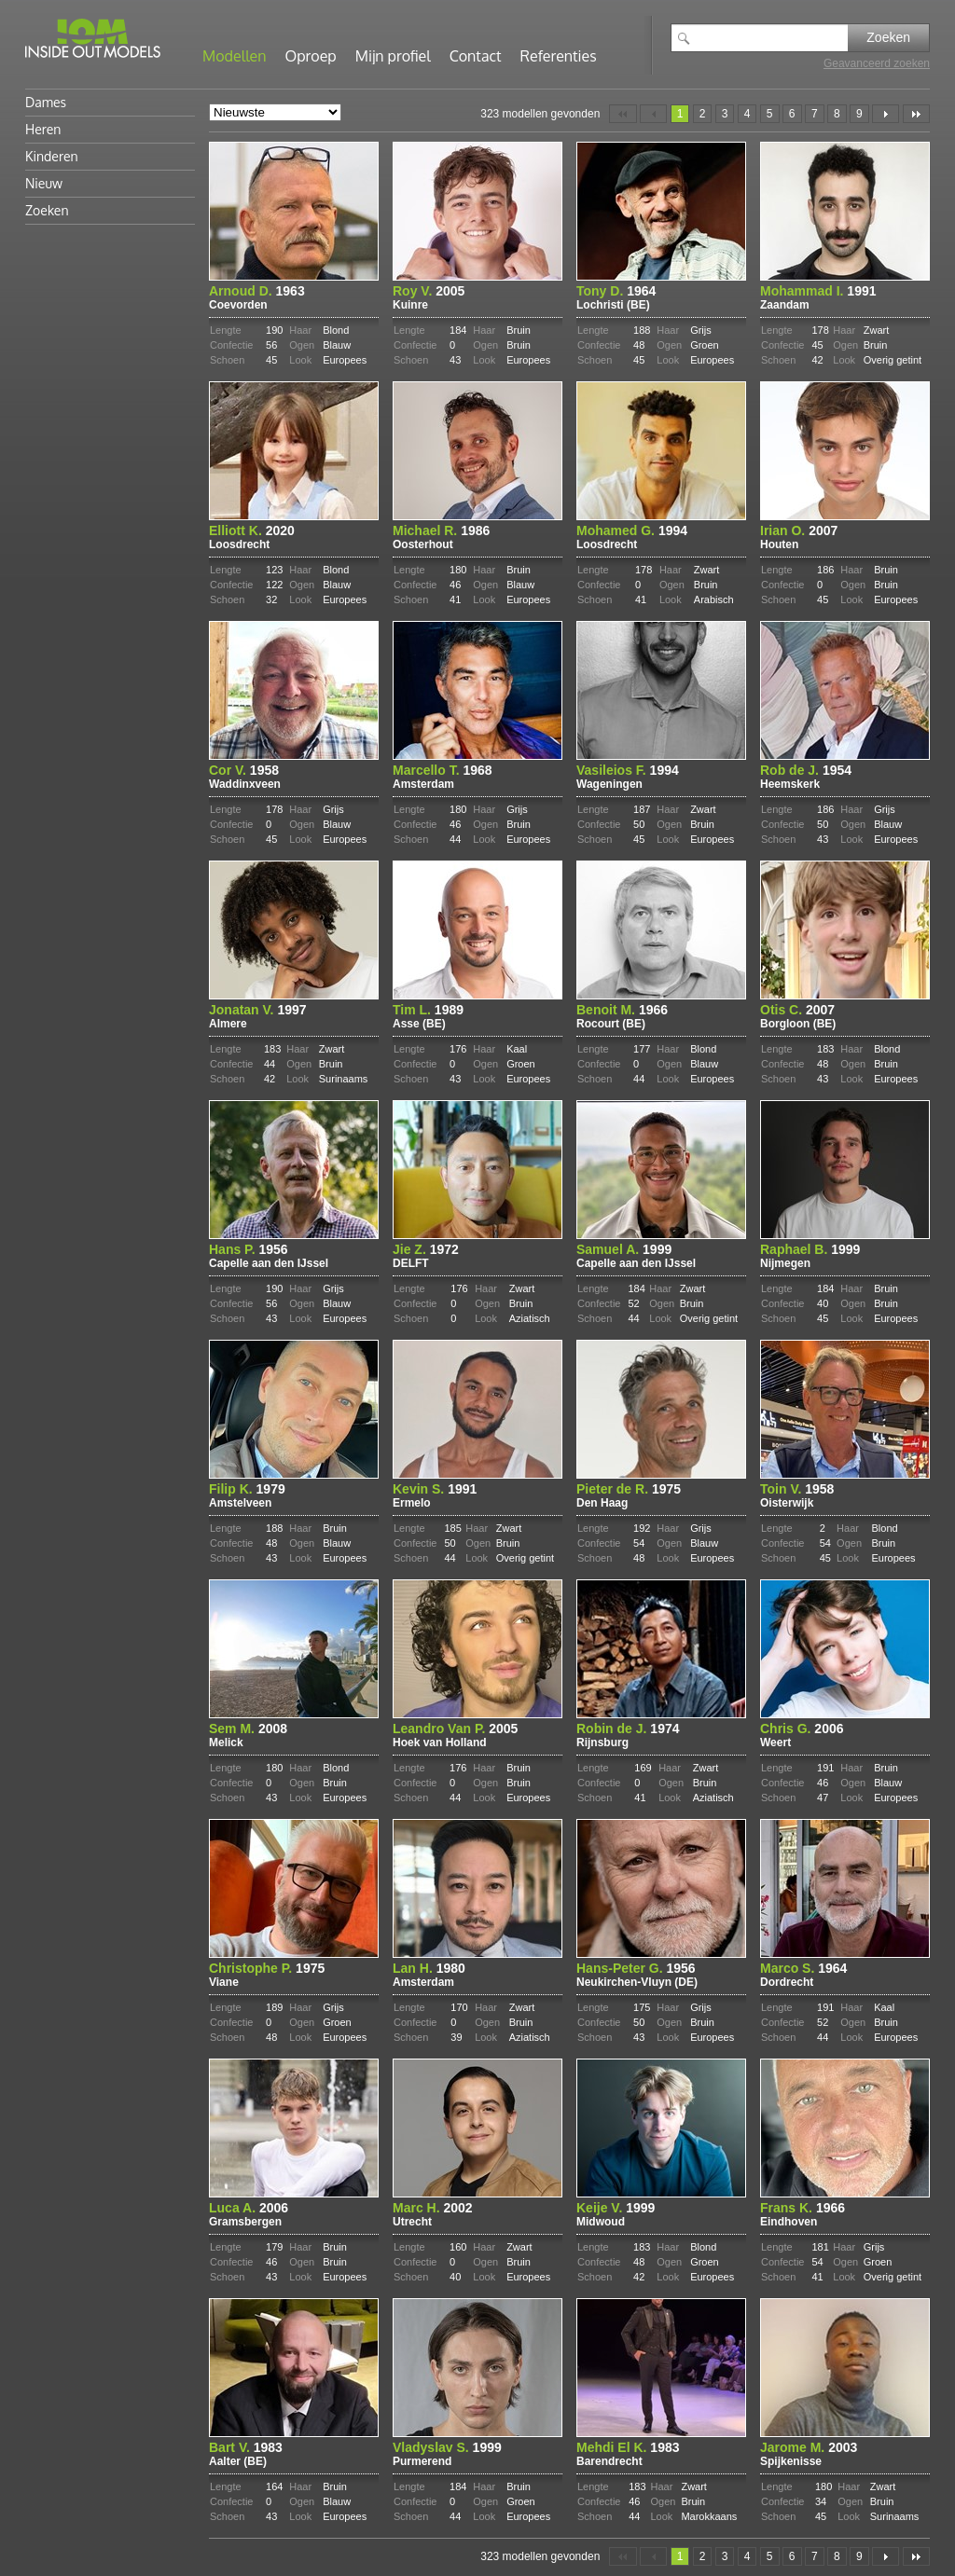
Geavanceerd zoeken (877, 63)
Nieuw (43, 183)
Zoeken (888, 37)
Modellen (234, 56)
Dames (45, 102)
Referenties (558, 56)
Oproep (311, 56)
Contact (476, 56)
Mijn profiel (393, 56)
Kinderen (51, 156)
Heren (43, 129)
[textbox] (773, 37)
